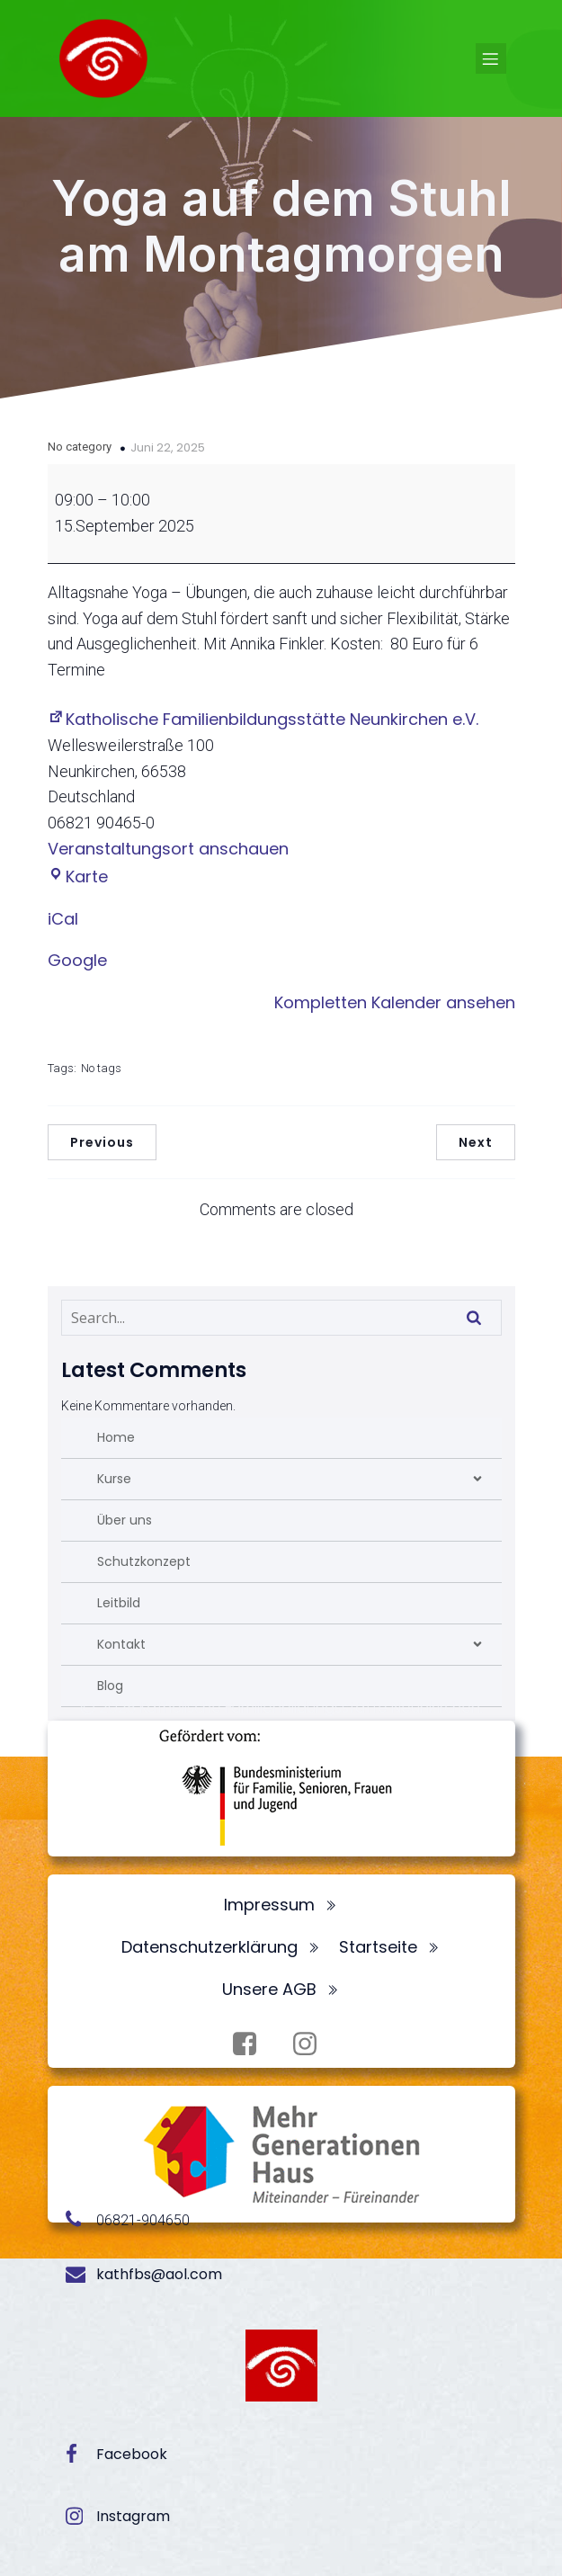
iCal (63, 919)
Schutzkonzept (144, 1561)
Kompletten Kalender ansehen (394, 1002)
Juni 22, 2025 (167, 447)
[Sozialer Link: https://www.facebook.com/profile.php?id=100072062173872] (251, 2044)
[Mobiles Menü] (491, 58)
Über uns (124, 1520)
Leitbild (118, 1603)
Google (77, 960)
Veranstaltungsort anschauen (168, 848)
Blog (110, 1686)
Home (116, 1437)
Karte (78, 876)
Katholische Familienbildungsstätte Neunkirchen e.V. (263, 719)
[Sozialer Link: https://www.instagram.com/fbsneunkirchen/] (311, 2044)
